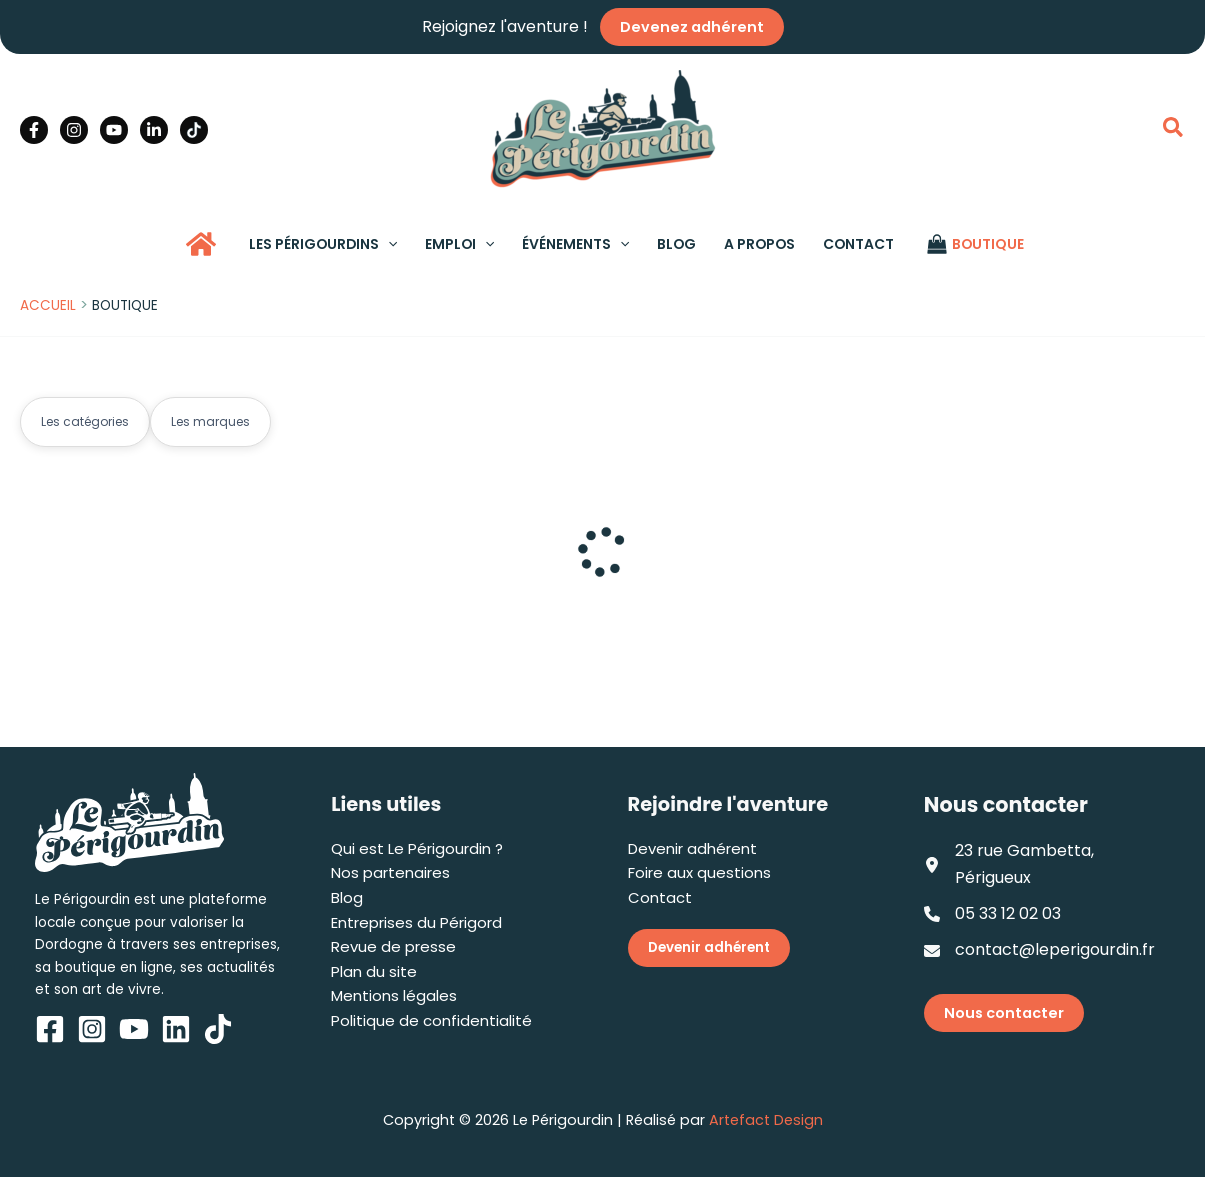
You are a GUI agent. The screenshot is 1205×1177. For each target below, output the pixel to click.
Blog (347, 897)
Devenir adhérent (692, 848)
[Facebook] (34, 130)
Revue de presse (393, 946)
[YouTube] (114, 130)
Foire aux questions (699, 872)
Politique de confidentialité (431, 1020)
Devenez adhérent (692, 27)
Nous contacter (1004, 1013)
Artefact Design (766, 1120)
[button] (1174, 130)
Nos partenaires (390, 872)
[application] (388, 244)
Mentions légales (394, 995)
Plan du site (374, 971)
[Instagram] (74, 130)
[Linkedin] (154, 130)
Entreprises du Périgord (416, 922)
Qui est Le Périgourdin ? (417, 848)
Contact (660, 897)
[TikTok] (194, 130)
